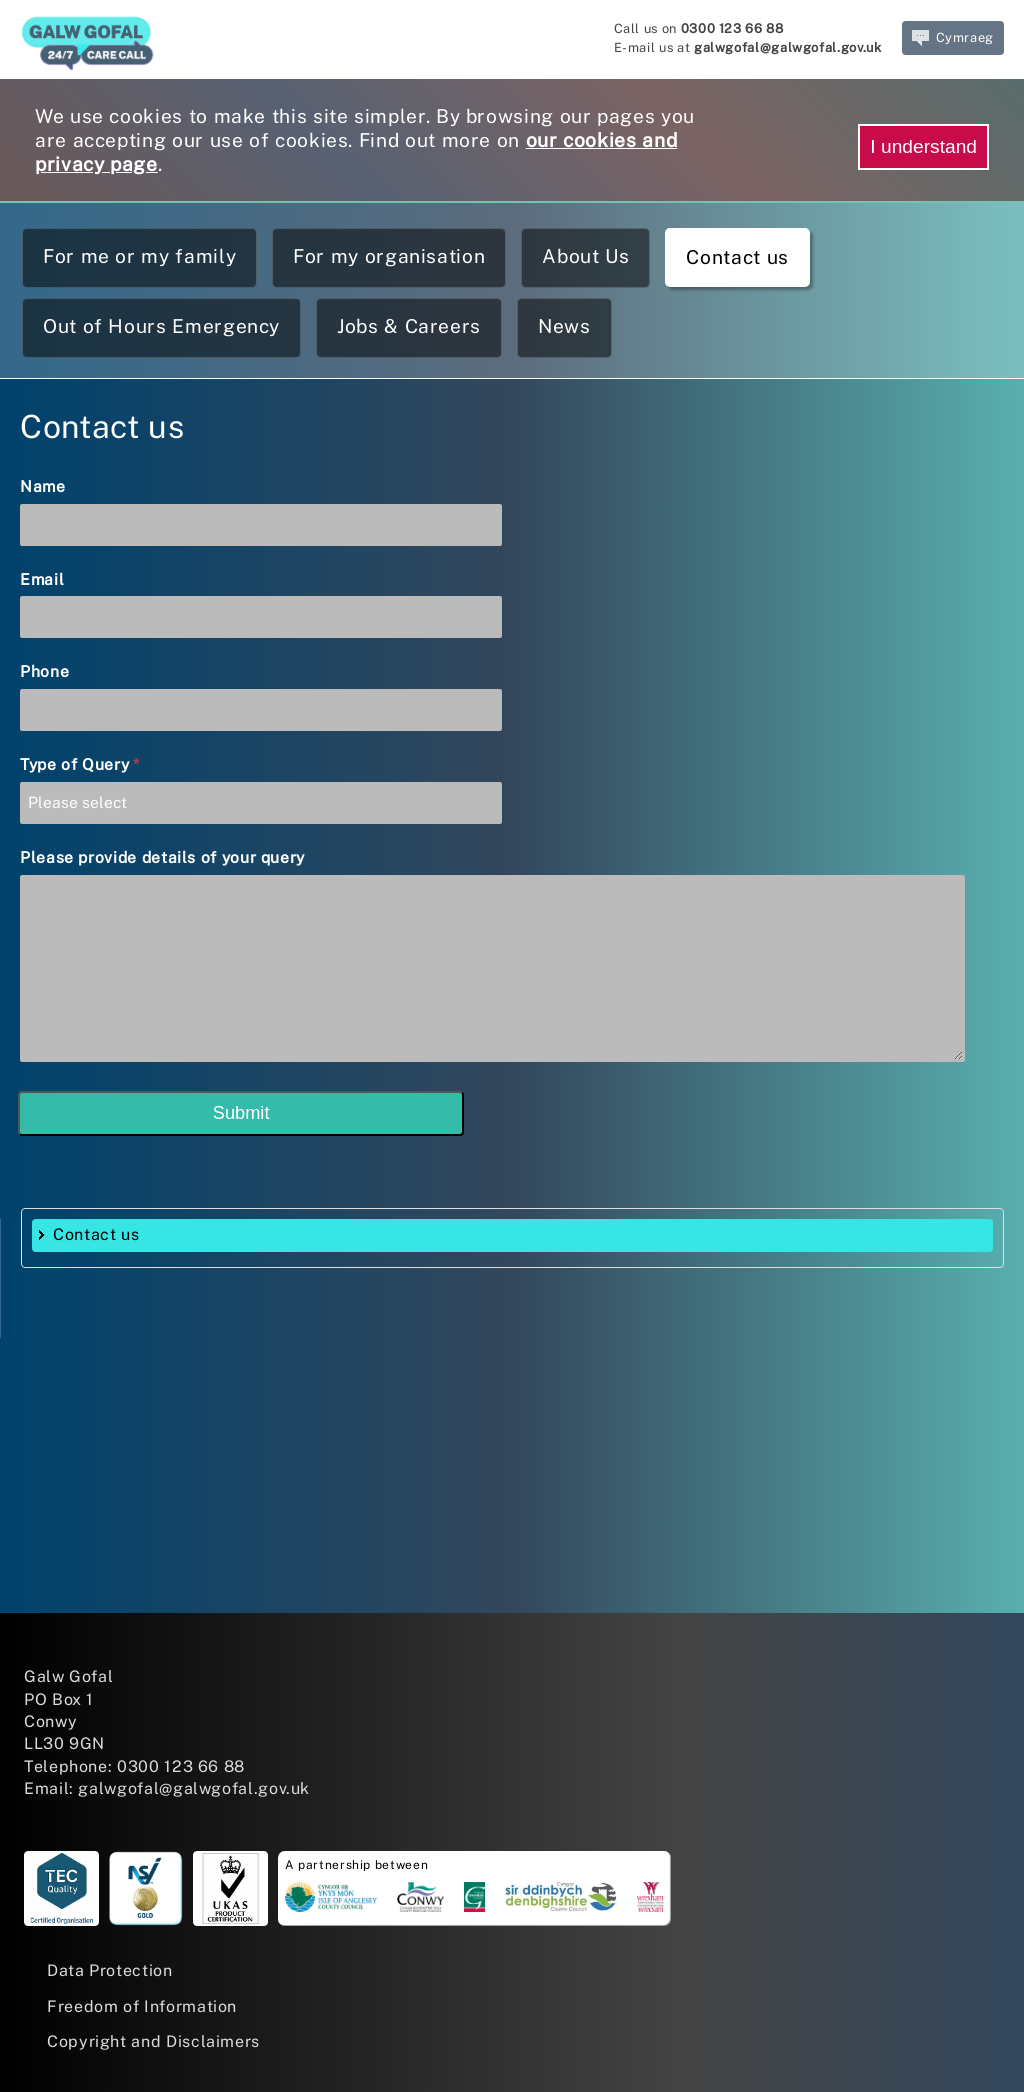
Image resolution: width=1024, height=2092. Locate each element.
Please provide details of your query (162, 857)
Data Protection (110, 1970)
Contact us (737, 257)
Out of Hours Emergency (161, 326)
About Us (585, 256)
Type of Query (80, 764)
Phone (44, 671)
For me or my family (139, 256)
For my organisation (389, 256)
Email (42, 579)
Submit (241, 1113)
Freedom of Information (142, 2006)
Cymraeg (953, 38)
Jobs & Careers (409, 326)
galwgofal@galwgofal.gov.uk (788, 47)
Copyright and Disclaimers (153, 2041)
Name (43, 486)
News (564, 326)
